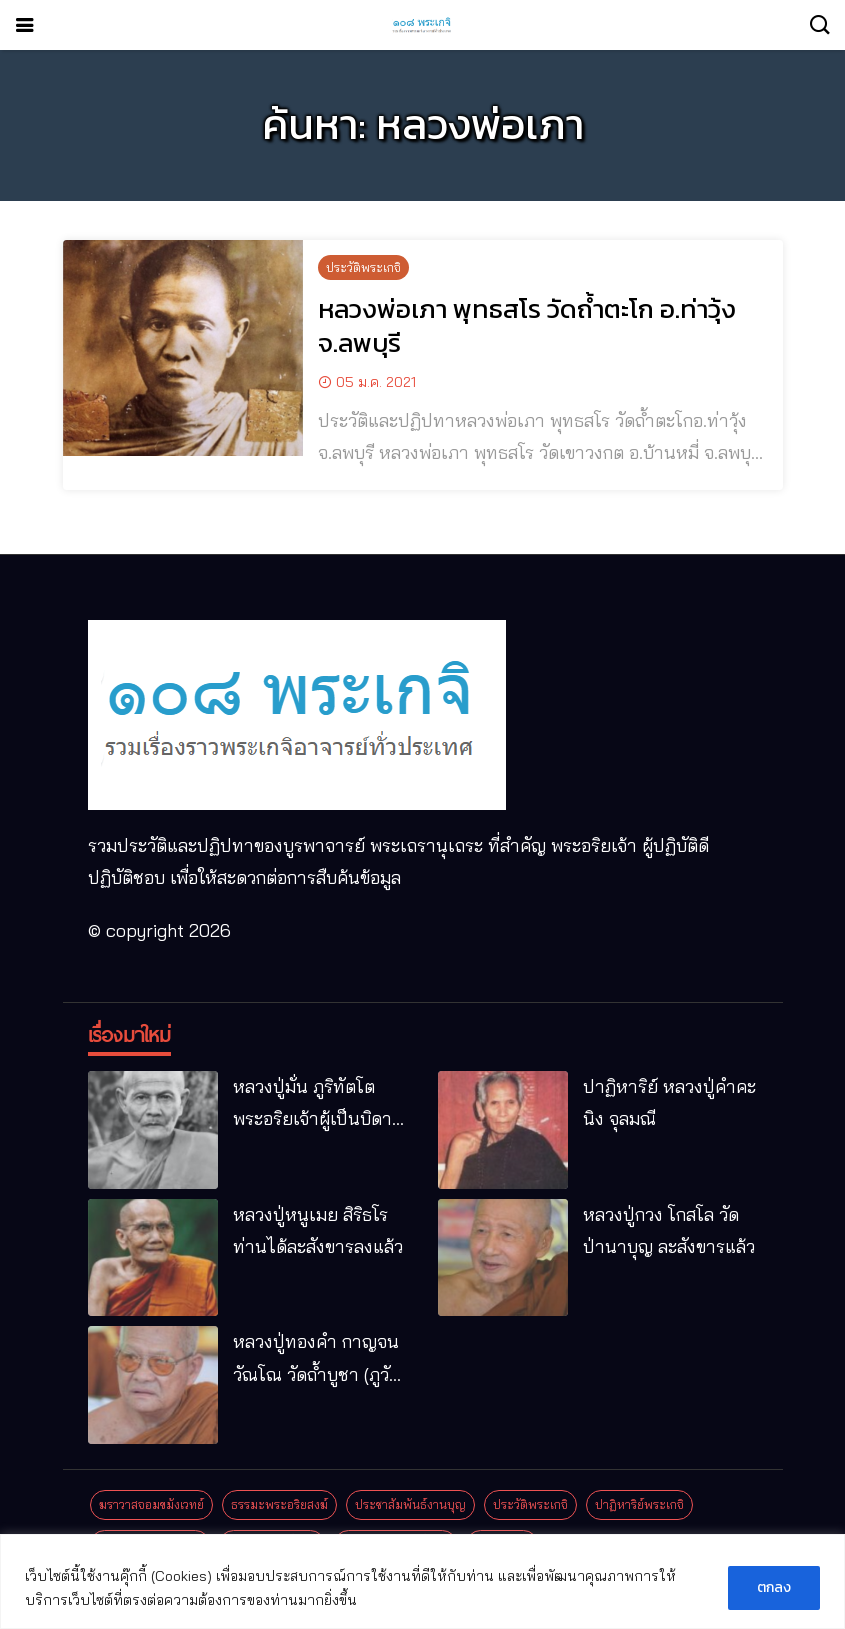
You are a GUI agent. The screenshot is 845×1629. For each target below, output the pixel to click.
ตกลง (774, 1587)
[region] (422, 1581)
